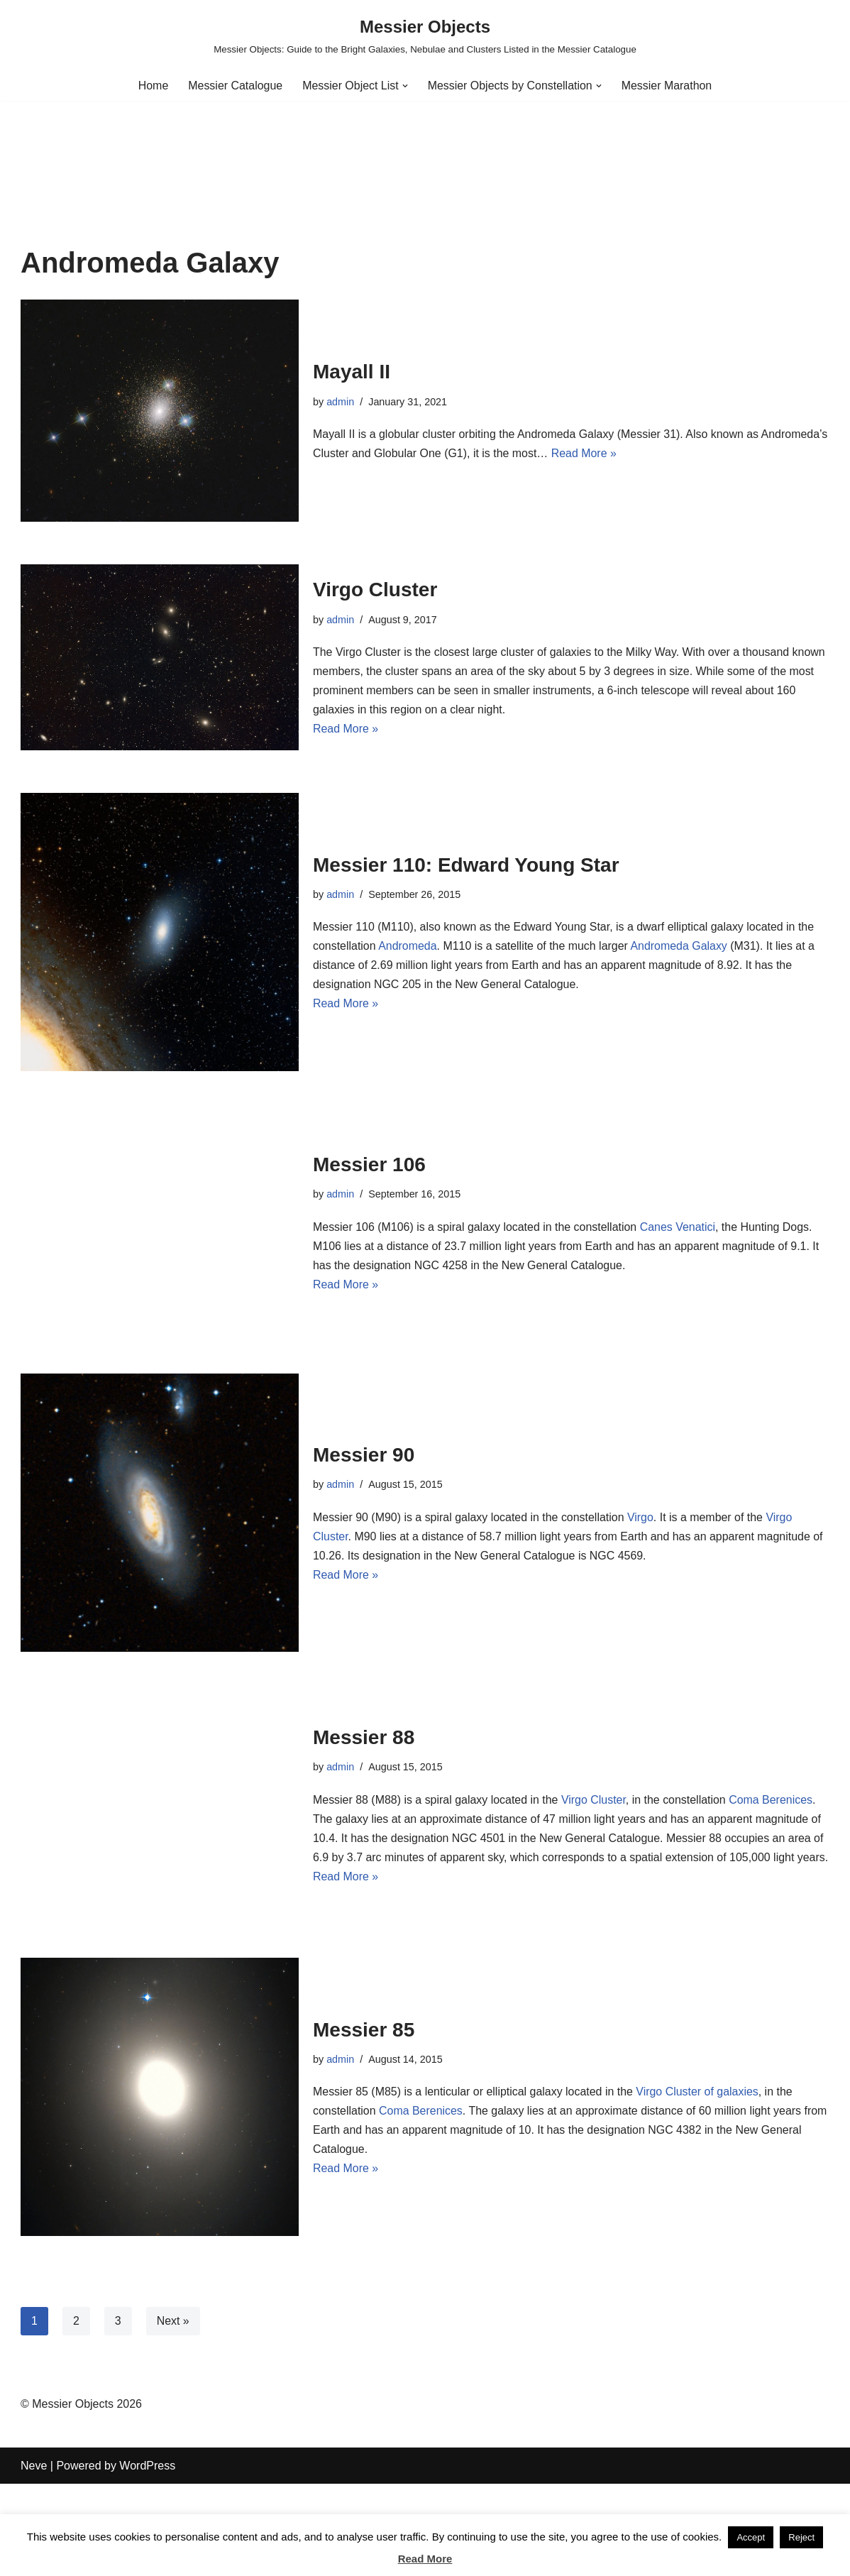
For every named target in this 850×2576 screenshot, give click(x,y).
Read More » (655, 453)
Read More (425, 2559)
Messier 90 (363, 1455)
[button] (405, 86)
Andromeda (408, 946)
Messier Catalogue (234, 86)
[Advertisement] (425, 141)
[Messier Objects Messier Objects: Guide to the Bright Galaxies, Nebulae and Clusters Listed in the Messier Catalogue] (425, 35)
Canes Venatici (679, 1227)
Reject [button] (801, 2537)
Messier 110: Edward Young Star (466, 864)
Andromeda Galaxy (680, 946)
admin (340, 401)
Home (152, 86)
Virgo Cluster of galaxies (698, 2092)
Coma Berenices (772, 1790)
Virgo (642, 1517)
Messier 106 (369, 1164)
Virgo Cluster (375, 590)
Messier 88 (363, 1727)
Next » (173, 2321)
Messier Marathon (667, 86)
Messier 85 (363, 2029)
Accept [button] (750, 2537)
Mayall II (351, 372)
